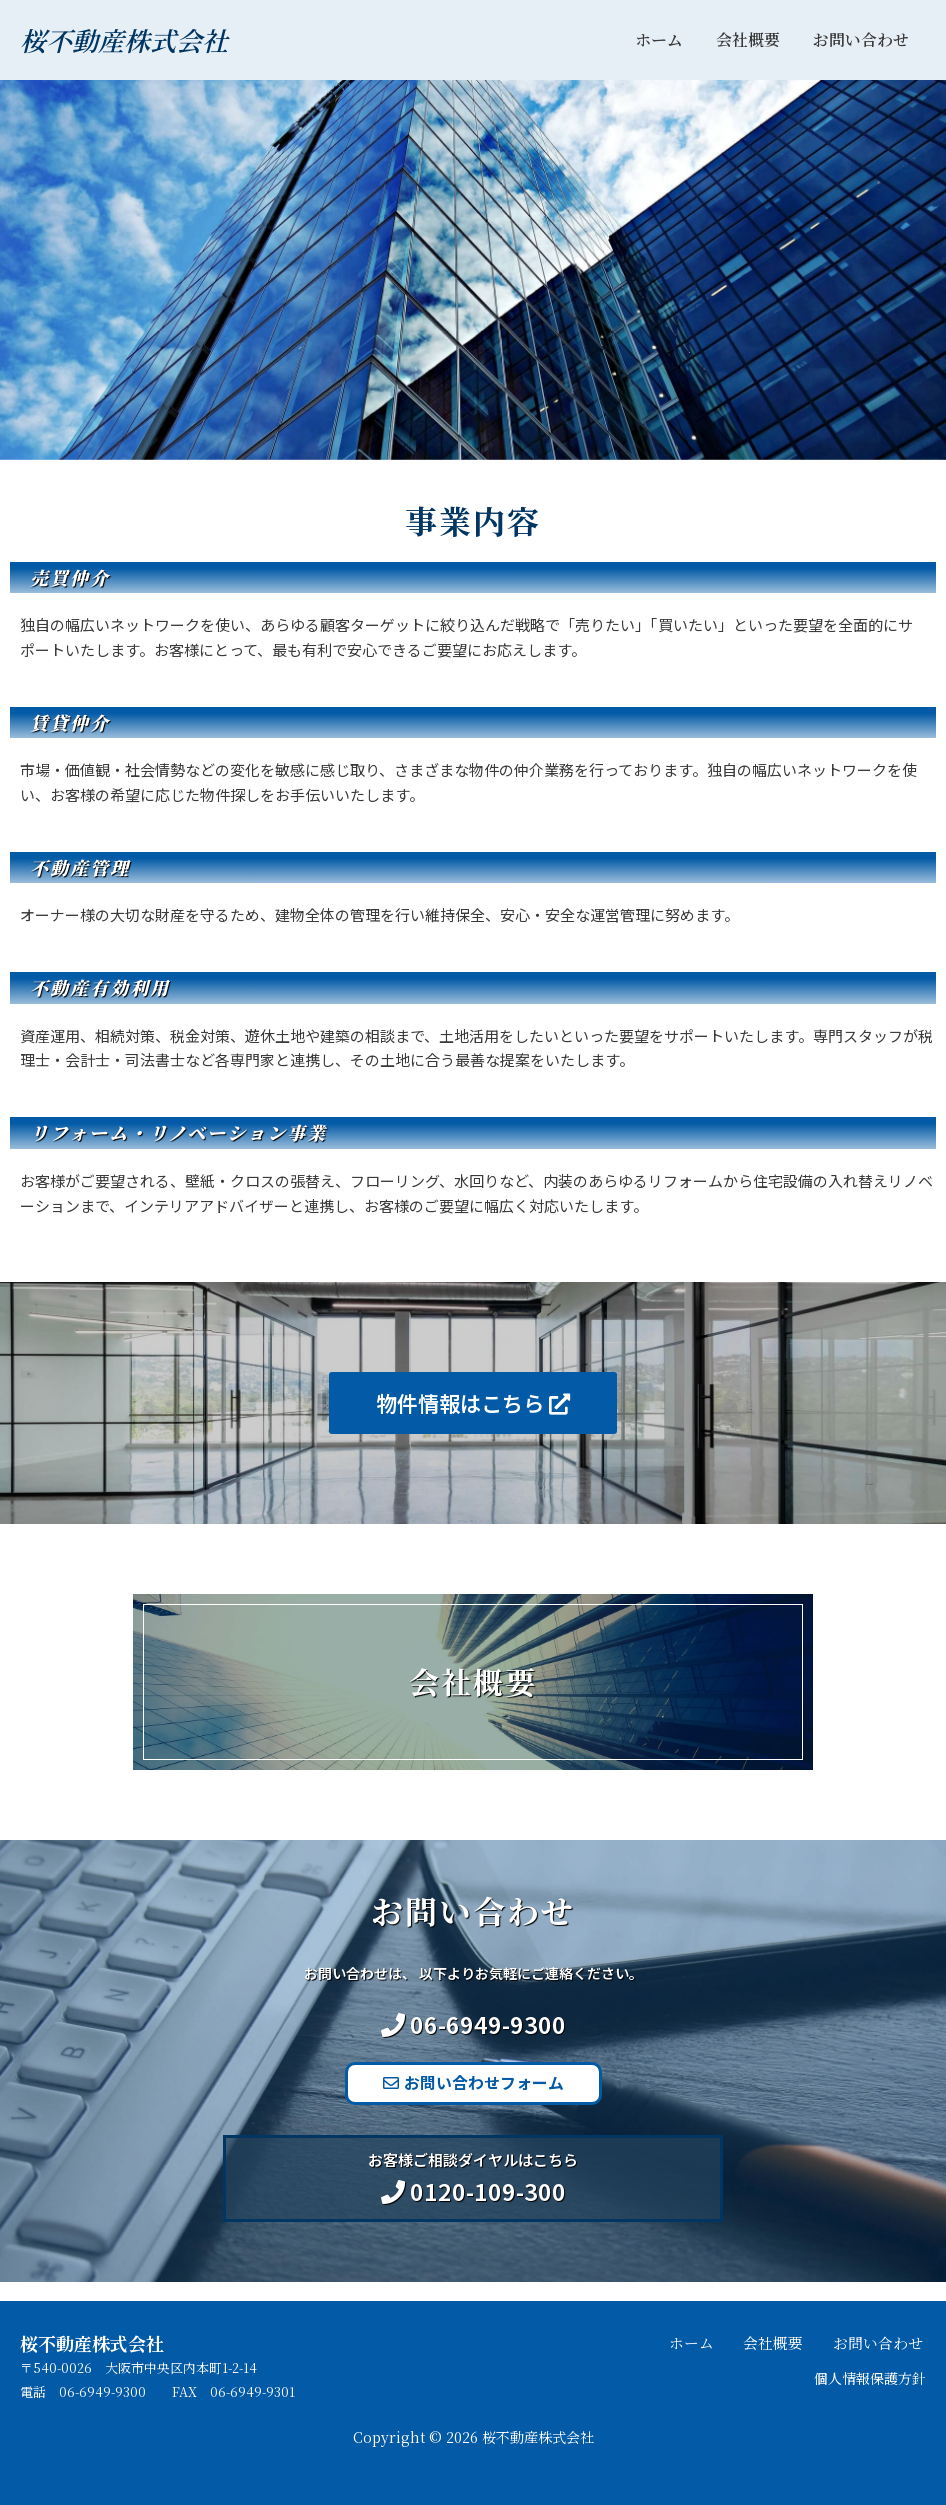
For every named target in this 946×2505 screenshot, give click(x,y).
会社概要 (750, 39)
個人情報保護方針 (866, 2377)
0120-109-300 (488, 2209)
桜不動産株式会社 (124, 39)
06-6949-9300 (488, 2042)
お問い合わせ (862, 39)
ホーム (662, 39)
